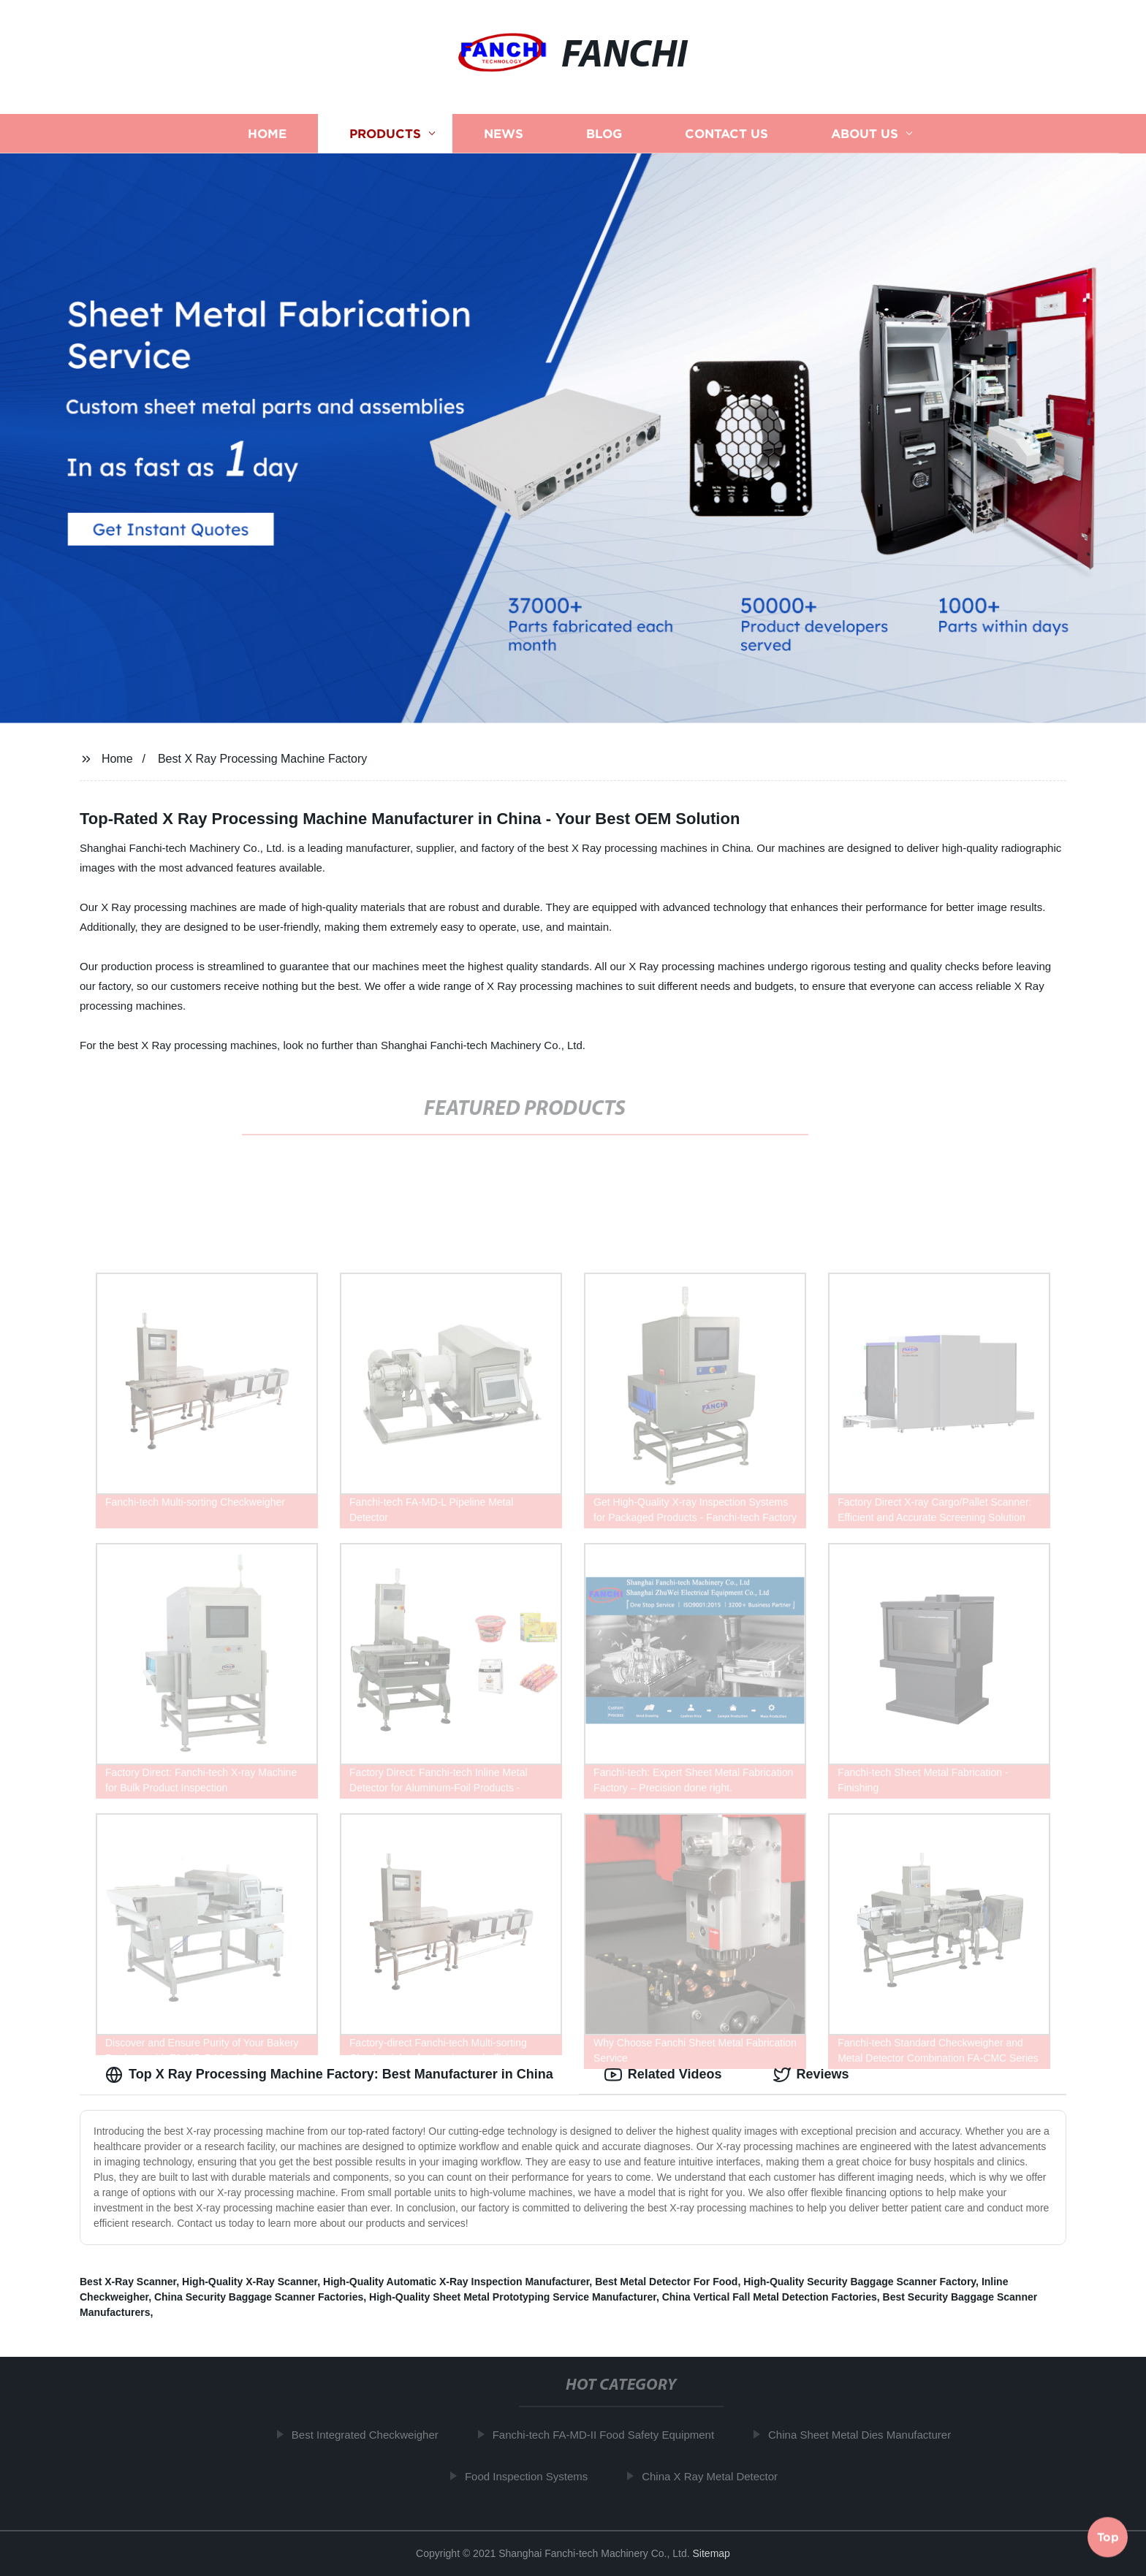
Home (267, 133)
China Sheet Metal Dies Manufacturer (866, 2434)
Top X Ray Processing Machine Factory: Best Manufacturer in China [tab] (329, 2075)
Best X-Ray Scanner (128, 2281)
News (503, 133)
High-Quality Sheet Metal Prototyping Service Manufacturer (512, 2297)
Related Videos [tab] (663, 2075)
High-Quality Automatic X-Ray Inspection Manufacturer (456, 2281)
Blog (604, 133)
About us (864, 133)
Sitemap (711, 2553)
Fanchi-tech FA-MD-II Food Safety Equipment (609, 2434)
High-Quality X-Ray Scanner (249, 2281)
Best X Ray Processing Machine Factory (262, 758)
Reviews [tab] (811, 2075)
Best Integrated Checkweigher (370, 2434)
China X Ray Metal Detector (716, 2476)
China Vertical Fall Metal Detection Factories (769, 2297)
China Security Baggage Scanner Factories (258, 2297)
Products (385, 133)
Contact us (726, 133)
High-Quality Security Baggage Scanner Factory (859, 2281)
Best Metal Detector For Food (666, 2281)
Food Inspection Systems (532, 2476)
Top (1108, 2537)
